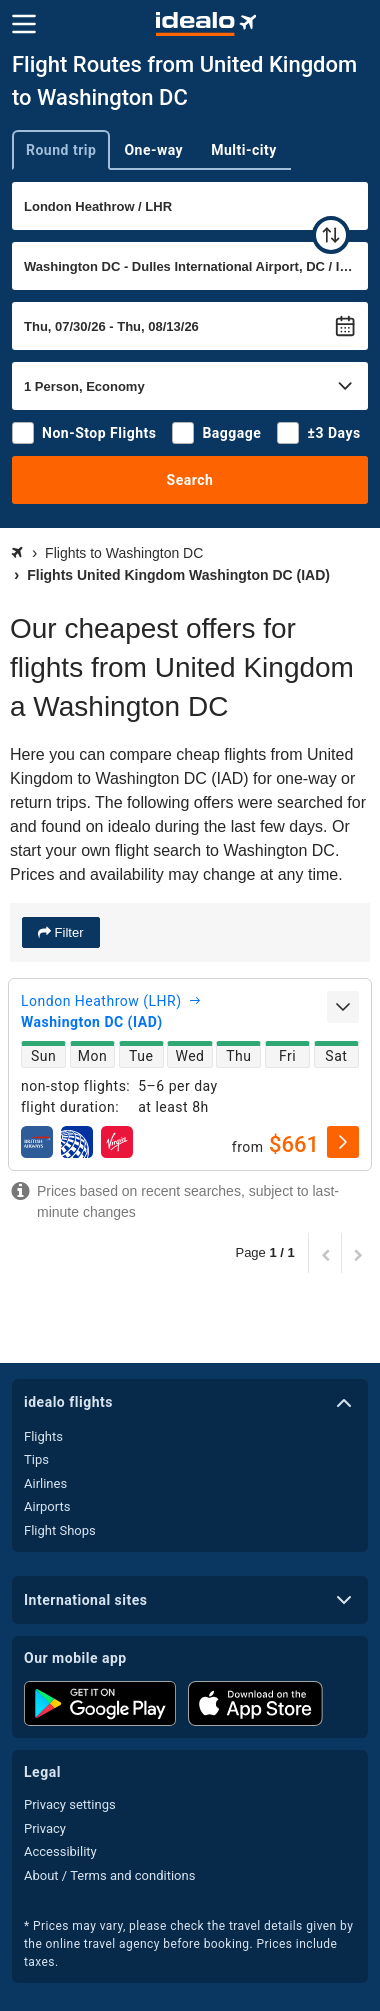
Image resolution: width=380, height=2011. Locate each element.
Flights (43, 1436)
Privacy (45, 1828)
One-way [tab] (153, 150)
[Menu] (24, 24)
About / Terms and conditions (109, 1875)
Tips (36, 1459)
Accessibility (60, 1851)
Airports (47, 1506)
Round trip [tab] (61, 150)
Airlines (45, 1483)
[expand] (343, 1007)
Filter (67, 932)
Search (190, 480)
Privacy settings (70, 1804)
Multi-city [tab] (244, 150)
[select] (343, 1142)
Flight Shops (60, 1530)
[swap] (331, 235)
